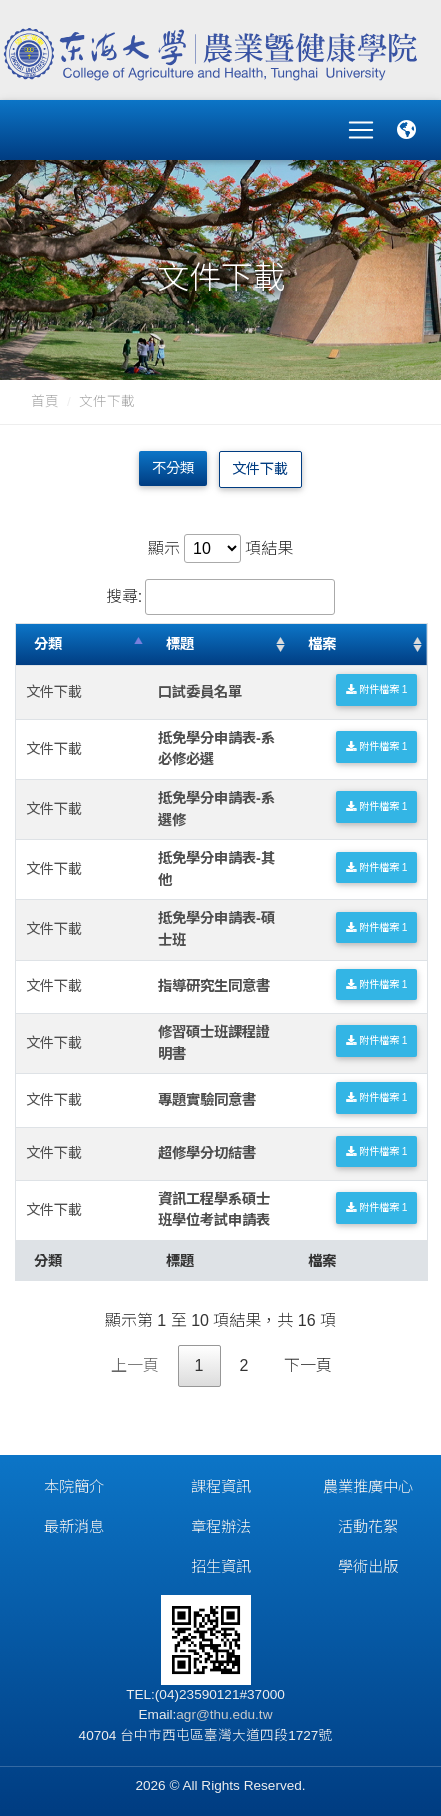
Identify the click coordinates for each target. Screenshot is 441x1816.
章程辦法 (221, 1526)
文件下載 (107, 401)
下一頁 (308, 1365)
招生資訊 (221, 1566)
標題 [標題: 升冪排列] (180, 644)
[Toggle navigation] (361, 130)
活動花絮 (368, 1526)
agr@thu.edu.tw (224, 1714)
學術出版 (368, 1566)
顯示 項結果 (221, 548)
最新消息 (74, 1526)
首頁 (45, 401)
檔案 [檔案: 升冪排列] (322, 644)
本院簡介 (74, 1486)
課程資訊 (221, 1486)
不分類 (173, 468)
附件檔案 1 (376, 689)
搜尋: (220, 597)
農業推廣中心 (368, 1486)
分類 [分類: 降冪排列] (48, 644)
